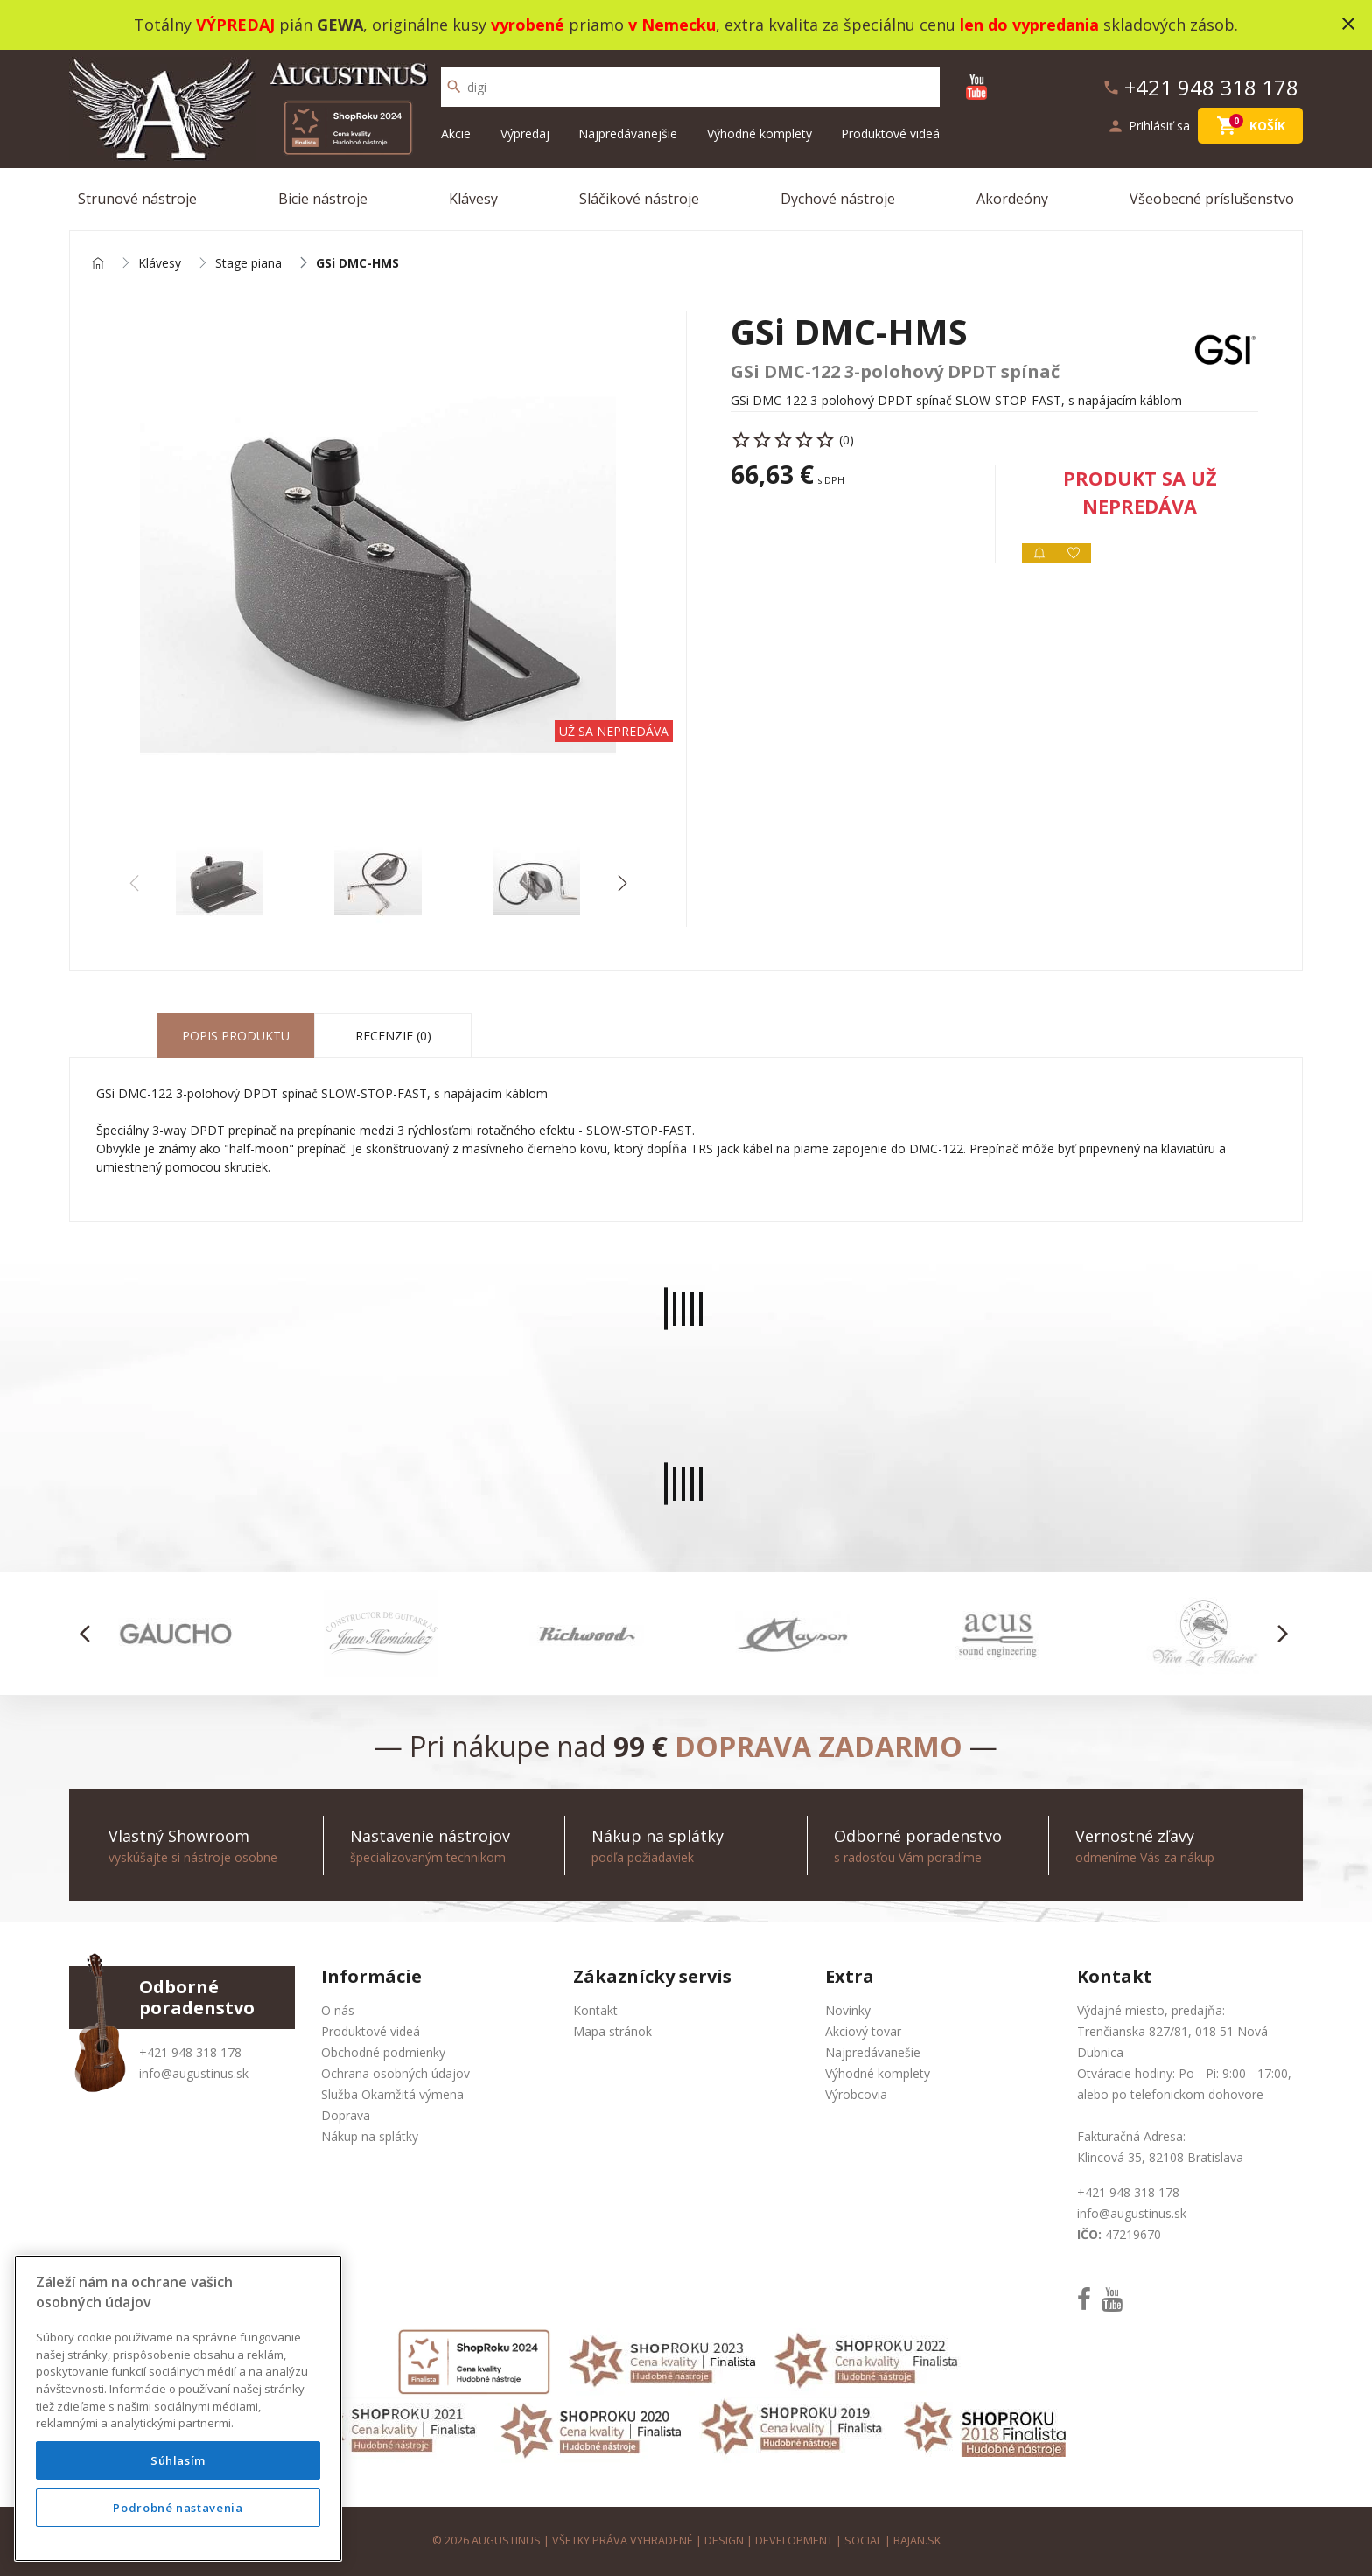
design (724, 2540)
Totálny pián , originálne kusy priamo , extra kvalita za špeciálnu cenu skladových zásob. (686, 24)
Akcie (456, 133)
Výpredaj (525, 133)
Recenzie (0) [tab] (393, 1035)
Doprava (345, 2115)
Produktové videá (890, 133)
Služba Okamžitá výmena (392, 2094)
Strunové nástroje (137, 198)
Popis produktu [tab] (236, 1035)
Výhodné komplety (759, 133)
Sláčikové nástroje (639, 198)
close (1348, 23)
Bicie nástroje (323, 198)
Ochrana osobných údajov (395, 2073)
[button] (622, 883)
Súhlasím (178, 2460)
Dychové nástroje (837, 198)
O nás (337, 2010)
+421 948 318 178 (190, 2052)
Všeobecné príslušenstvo (1212, 198)
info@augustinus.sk (193, 2073)
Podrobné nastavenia (177, 2508)
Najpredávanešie (872, 2052)
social (863, 2540)
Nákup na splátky (369, 2136)
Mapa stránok (612, 2031)
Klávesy (473, 198)
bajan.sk (917, 2540)
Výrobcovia (856, 2094)
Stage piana (248, 263)
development (794, 2540)
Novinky (848, 2010)
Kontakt (595, 2010)
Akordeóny (1012, 198)
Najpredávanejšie (627, 133)
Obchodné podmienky (383, 2052)
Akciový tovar (863, 2031)
